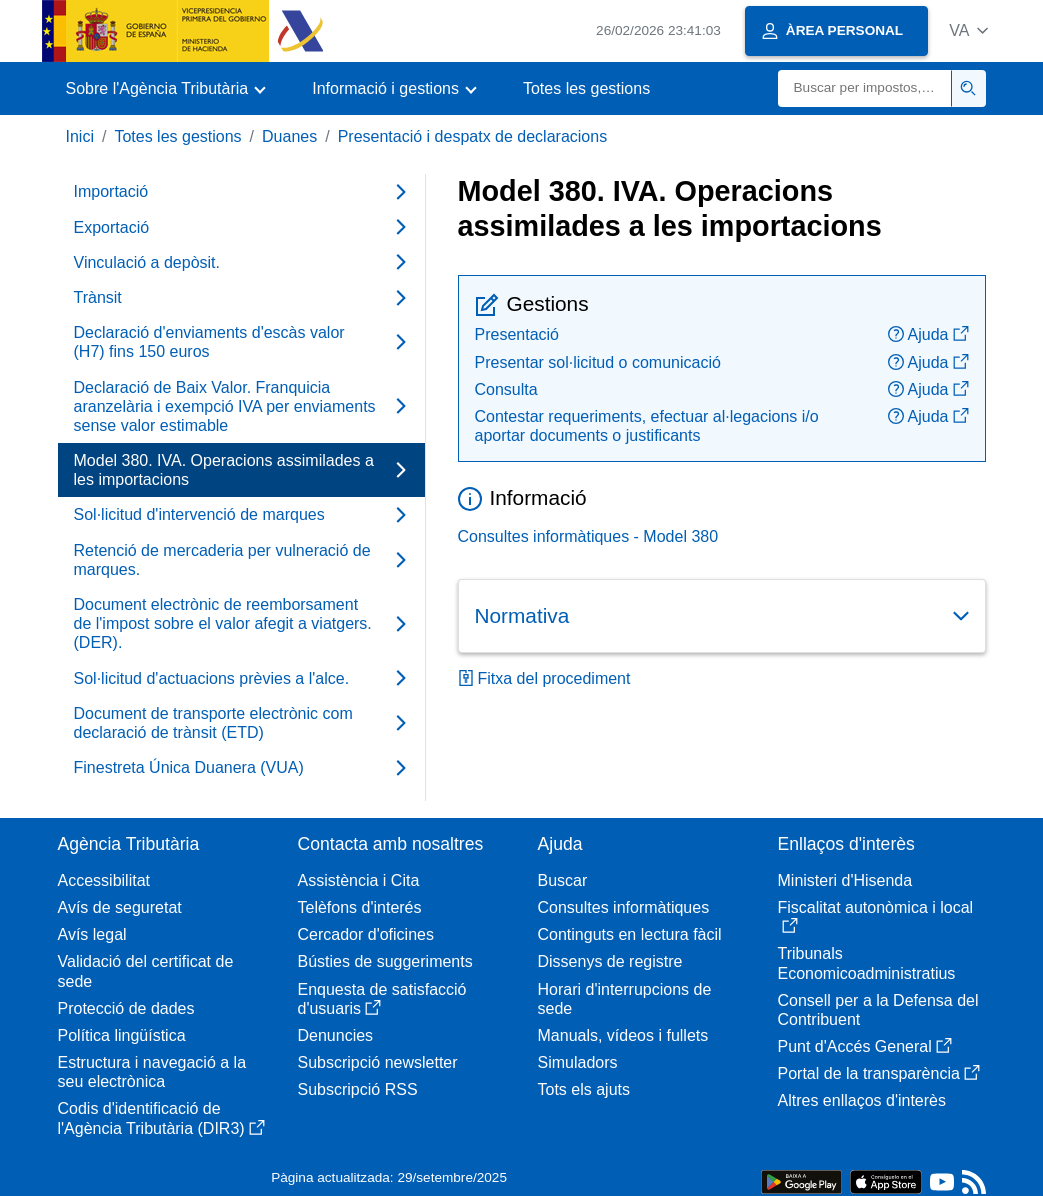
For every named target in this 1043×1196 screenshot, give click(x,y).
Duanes (289, 136)
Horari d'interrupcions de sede (625, 999)
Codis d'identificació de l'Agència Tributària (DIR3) (161, 1118)
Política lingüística (122, 1035)
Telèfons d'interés (360, 907)
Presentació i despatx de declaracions (473, 136)
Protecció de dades (126, 1008)
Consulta (506, 389)
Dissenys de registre (610, 961)
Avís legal (92, 934)
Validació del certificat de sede (146, 971)
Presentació (517, 334)
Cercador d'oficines (366, 934)
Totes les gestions (586, 88)
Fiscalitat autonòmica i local (876, 916)
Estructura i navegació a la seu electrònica (152, 1072)
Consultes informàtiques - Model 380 (588, 536)
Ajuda (928, 334)
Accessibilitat (104, 880)
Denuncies (336, 1035)
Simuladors (578, 1062)
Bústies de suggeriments (385, 961)
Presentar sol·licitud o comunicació (598, 362)
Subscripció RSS (358, 1089)
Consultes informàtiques (624, 907)
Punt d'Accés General (865, 1046)
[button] (968, 30)
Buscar (563, 880)
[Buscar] (865, 88)
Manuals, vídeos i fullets (623, 1035)
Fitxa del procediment (544, 678)
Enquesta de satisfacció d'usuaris (382, 999)
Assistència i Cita (359, 880)
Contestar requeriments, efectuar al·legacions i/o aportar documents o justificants (647, 426)
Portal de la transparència (879, 1073)
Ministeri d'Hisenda (845, 880)
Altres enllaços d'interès (862, 1100)
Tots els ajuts (584, 1089)
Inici (80, 136)
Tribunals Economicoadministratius (867, 963)
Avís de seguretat (120, 907)
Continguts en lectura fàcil (630, 934)
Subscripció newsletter (378, 1062)
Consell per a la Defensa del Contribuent (878, 1010)
